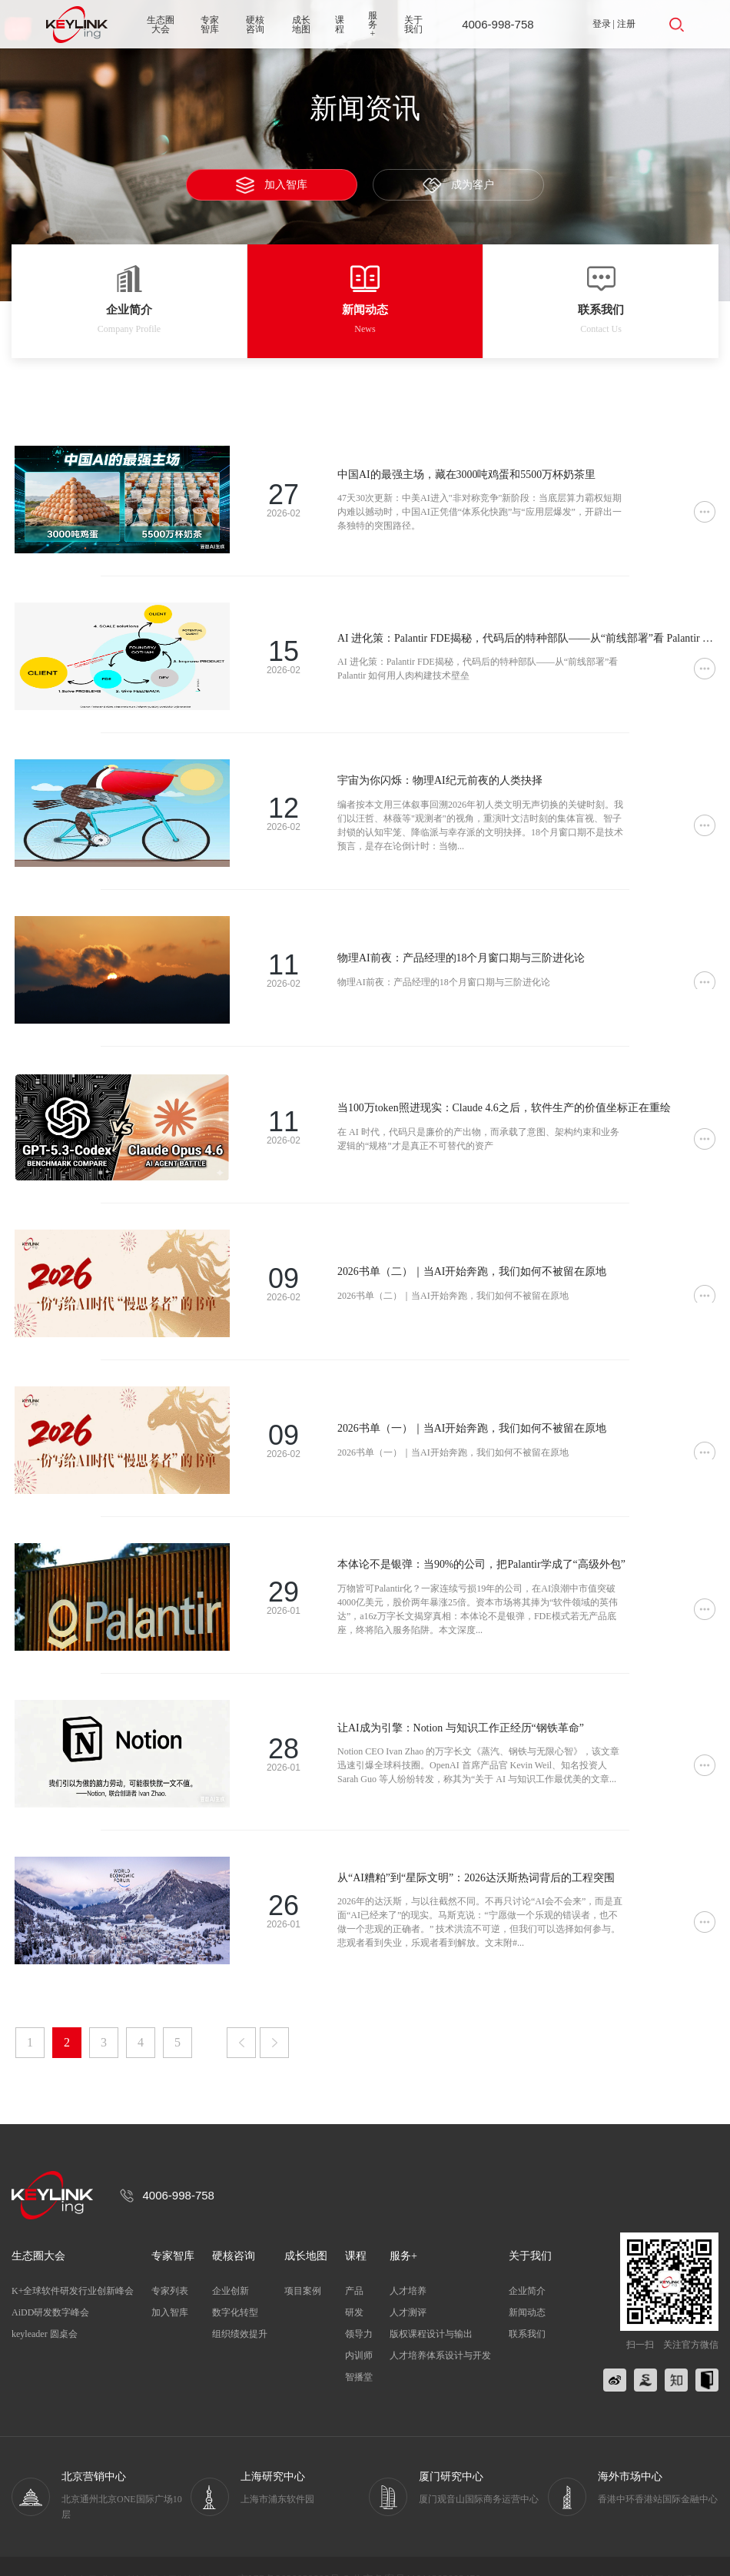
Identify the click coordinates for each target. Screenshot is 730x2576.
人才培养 (408, 2264)
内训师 (359, 2328)
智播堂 (359, 2350)
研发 (354, 2285)
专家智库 (210, 25)
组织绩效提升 (239, 2307)
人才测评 (408, 2285)
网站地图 (645, 2553)
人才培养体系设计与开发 (440, 2328)
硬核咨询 (255, 25)
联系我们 (527, 2307)
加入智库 (272, 185)
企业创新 (230, 2264)
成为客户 (459, 186)
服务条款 (598, 2553)
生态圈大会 (160, 25)
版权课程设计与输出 (431, 2307)
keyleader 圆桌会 (45, 2307)
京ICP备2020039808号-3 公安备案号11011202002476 (358, 2552)
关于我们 (413, 25)
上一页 (241, 2015)
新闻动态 (527, 2285)
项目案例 (302, 2264)
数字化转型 (235, 2285)
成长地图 (301, 25)
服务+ (372, 24)
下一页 (274, 2015)
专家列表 (169, 2264)
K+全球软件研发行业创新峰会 (73, 2264)
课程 (339, 25)
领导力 (359, 2307)
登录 (601, 23)
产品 (354, 2264)
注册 (626, 23)
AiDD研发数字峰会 (50, 2285)
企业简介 (527, 2264)
